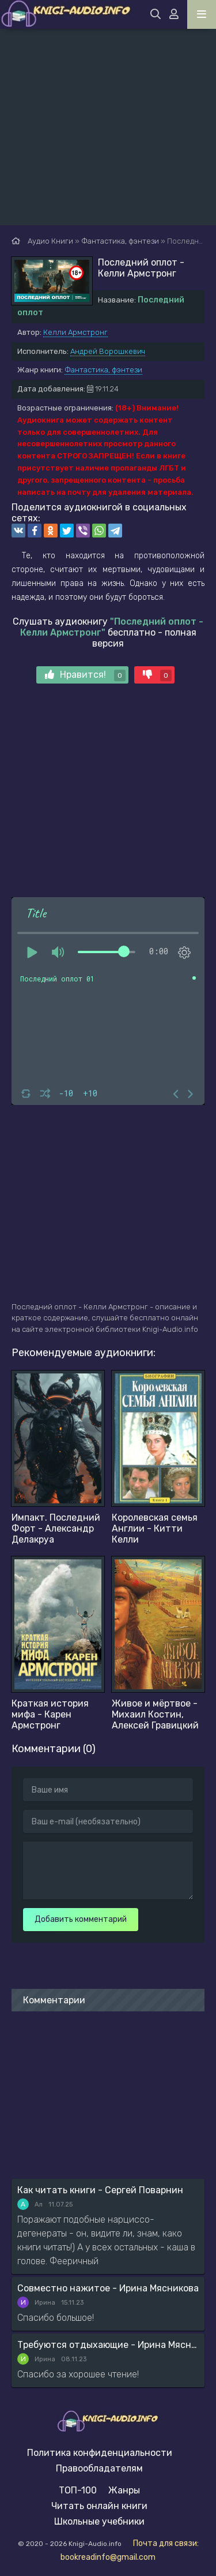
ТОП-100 (78, 2490)
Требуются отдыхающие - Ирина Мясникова (108, 2344)
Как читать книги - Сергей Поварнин (100, 2190)
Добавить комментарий (81, 1919)
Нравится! (85, 675)
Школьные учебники (99, 2521)
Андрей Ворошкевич (107, 351)
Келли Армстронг (75, 332)
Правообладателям (99, 2468)
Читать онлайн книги (99, 2505)
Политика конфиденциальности (99, 2452)
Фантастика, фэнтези (103, 369)
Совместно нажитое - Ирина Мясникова (108, 2288)
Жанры (124, 2490)
